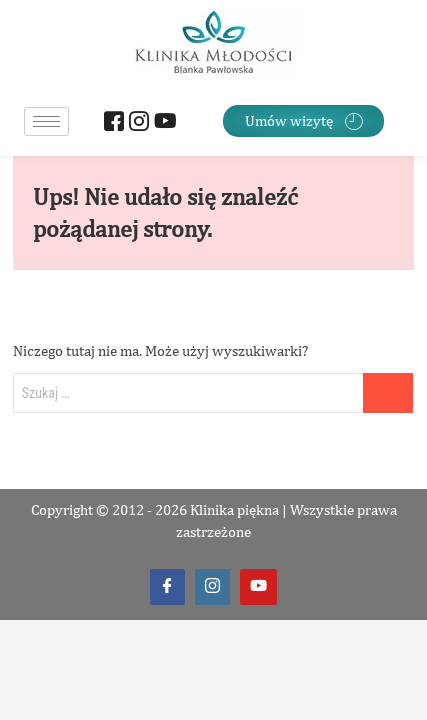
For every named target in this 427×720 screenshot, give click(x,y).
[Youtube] (161, 123)
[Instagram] (136, 123)
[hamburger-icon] (46, 121)
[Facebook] (111, 123)
